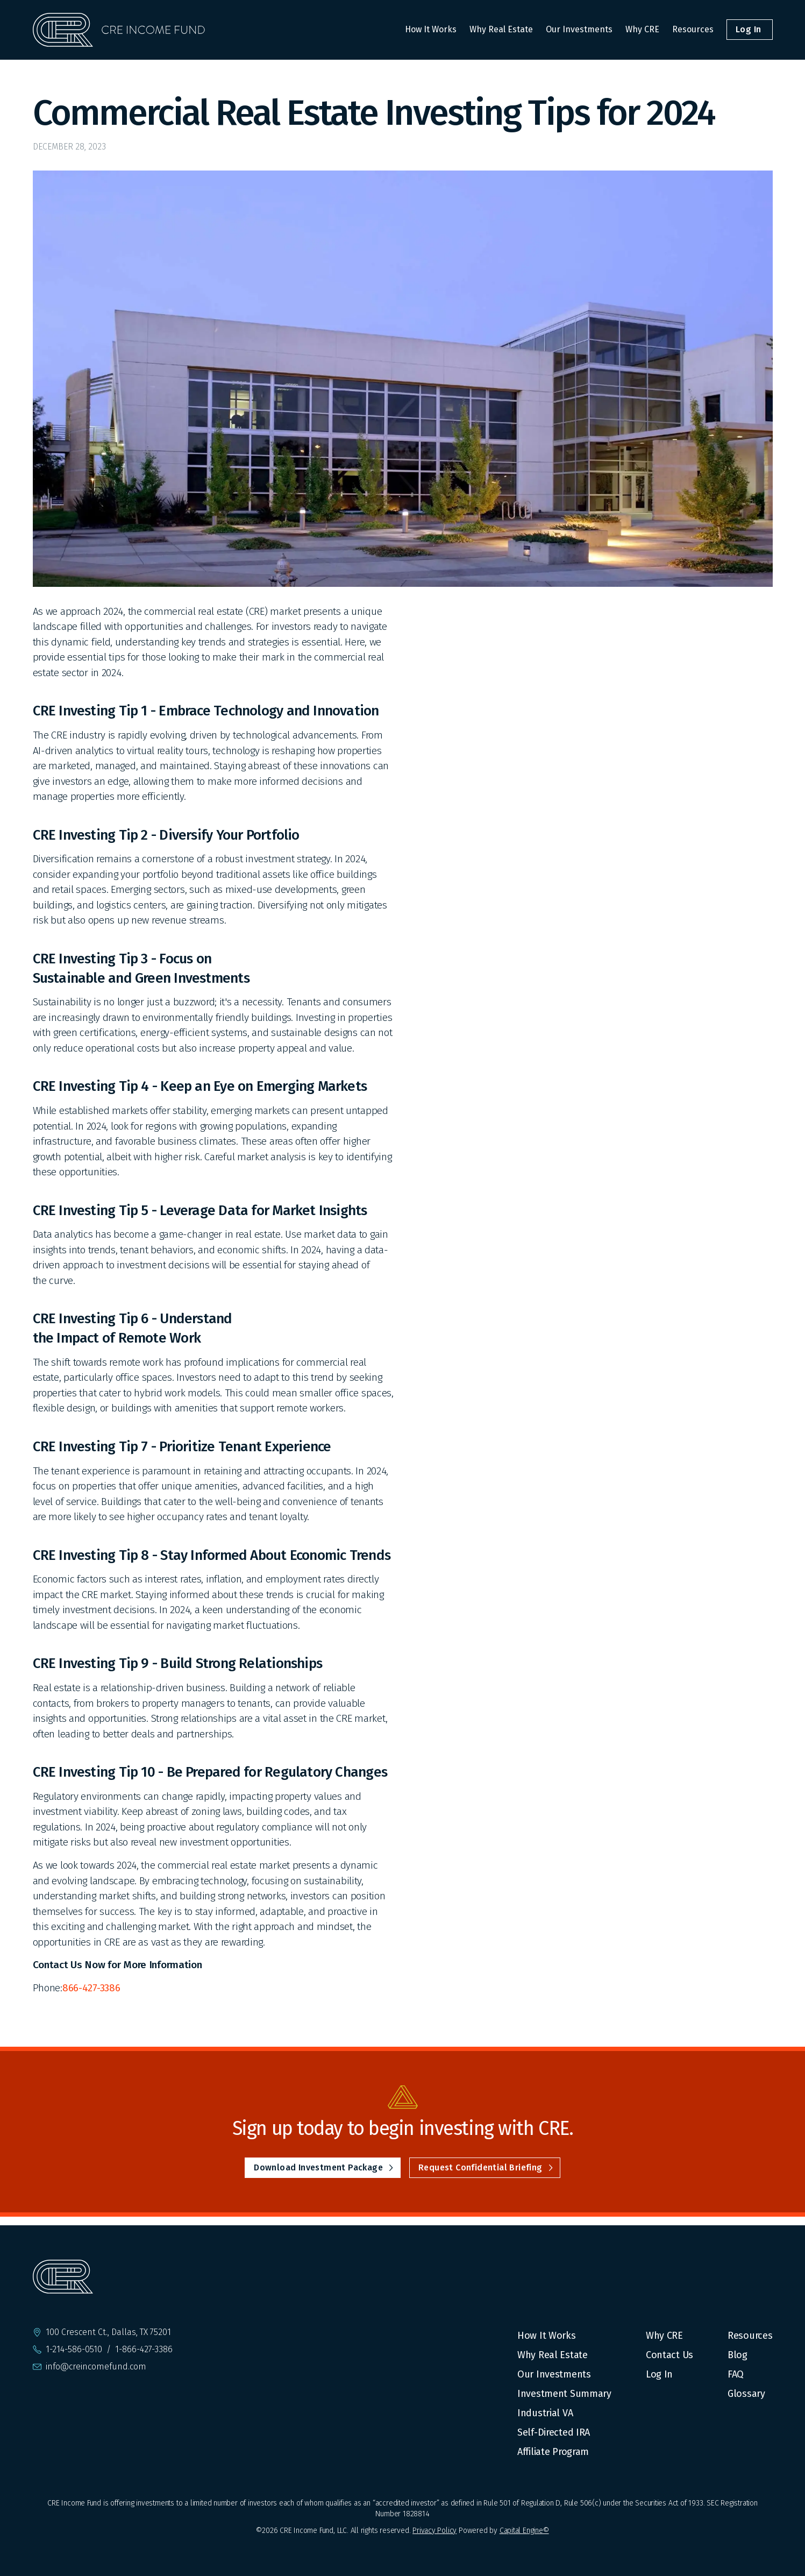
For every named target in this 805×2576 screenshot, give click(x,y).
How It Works (431, 29)
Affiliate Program (553, 2452)
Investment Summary (564, 2394)
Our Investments (579, 29)
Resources (693, 29)
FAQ (736, 2374)
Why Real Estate (501, 29)
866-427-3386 (91, 1988)
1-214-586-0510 (74, 2349)
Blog (737, 2355)
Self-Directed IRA (553, 2432)
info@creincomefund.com (96, 2366)
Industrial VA (545, 2413)
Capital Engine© (524, 2530)
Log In (659, 2374)
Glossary (746, 2394)
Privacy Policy (434, 2530)
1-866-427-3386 (144, 2349)
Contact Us (669, 2355)
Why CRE (642, 29)
